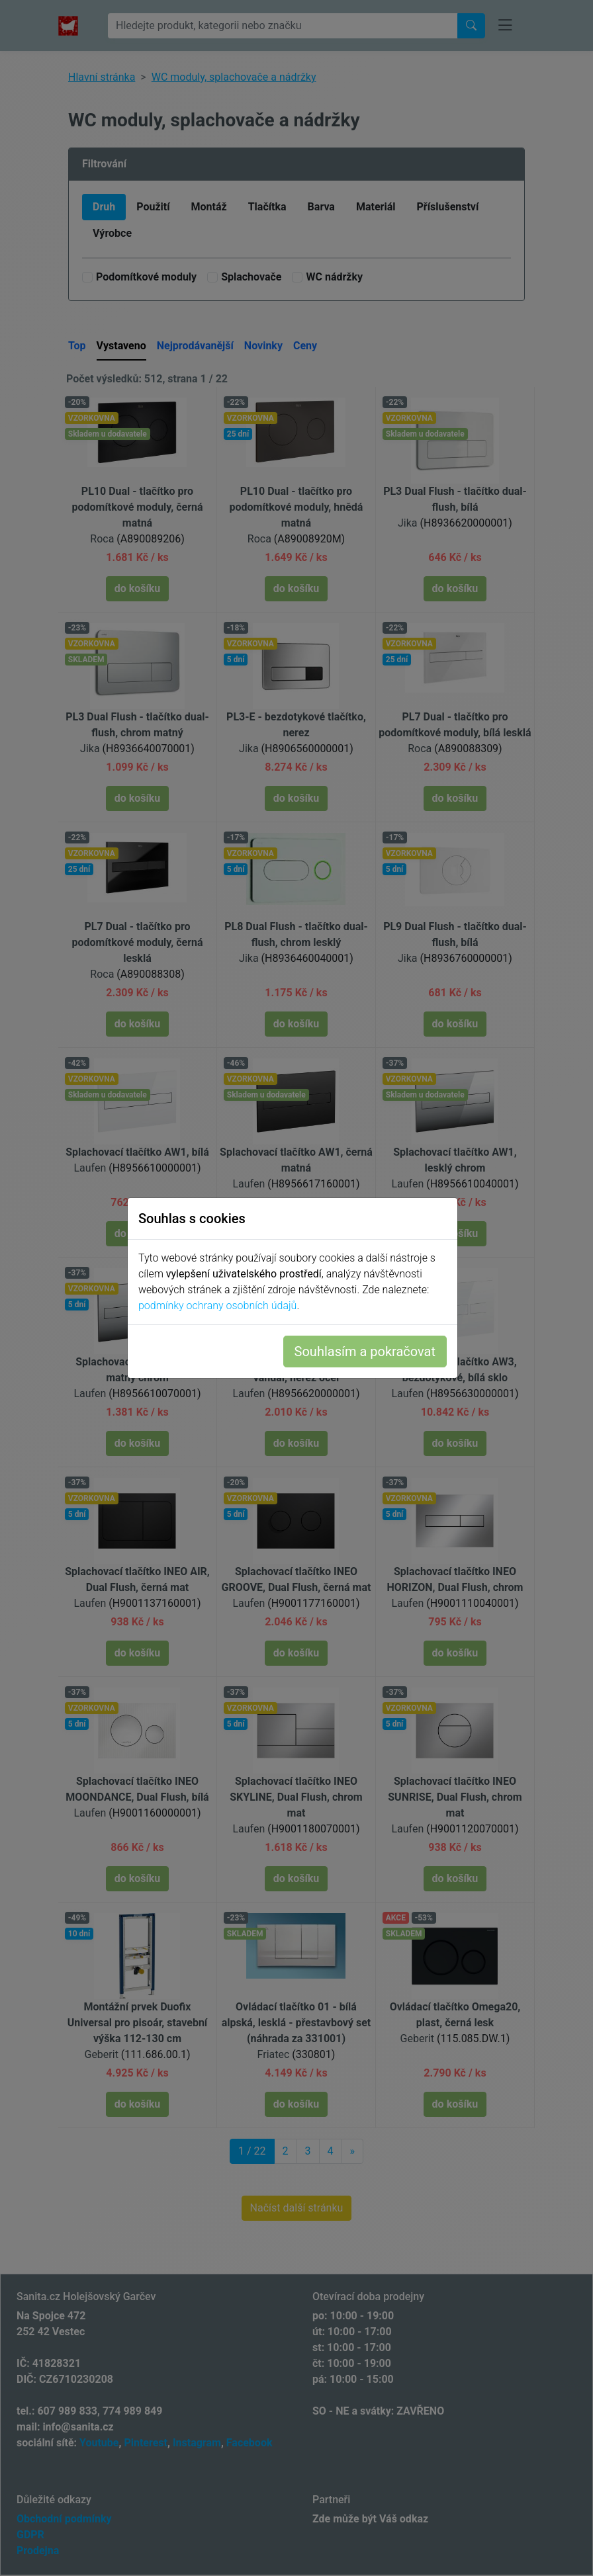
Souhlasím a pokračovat (368, 1351)
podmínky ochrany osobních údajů (221, 1305)
